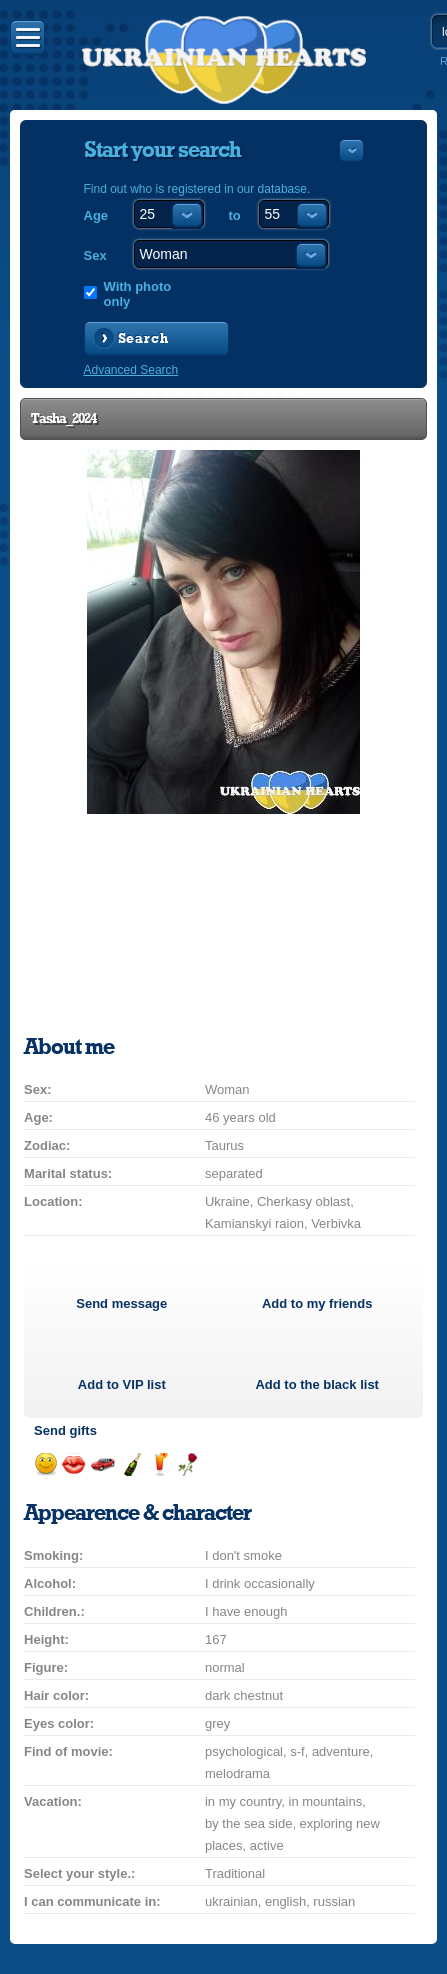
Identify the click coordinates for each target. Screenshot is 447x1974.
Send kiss (73, 1464)
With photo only (138, 294)
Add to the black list (317, 1384)
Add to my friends (317, 1303)
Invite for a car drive (102, 1464)
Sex (95, 255)
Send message (121, 1303)
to (235, 215)
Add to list (122, 1384)
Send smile (45, 1464)
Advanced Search (131, 370)
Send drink (159, 1464)
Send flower (187, 1464)
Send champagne (131, 1464)
